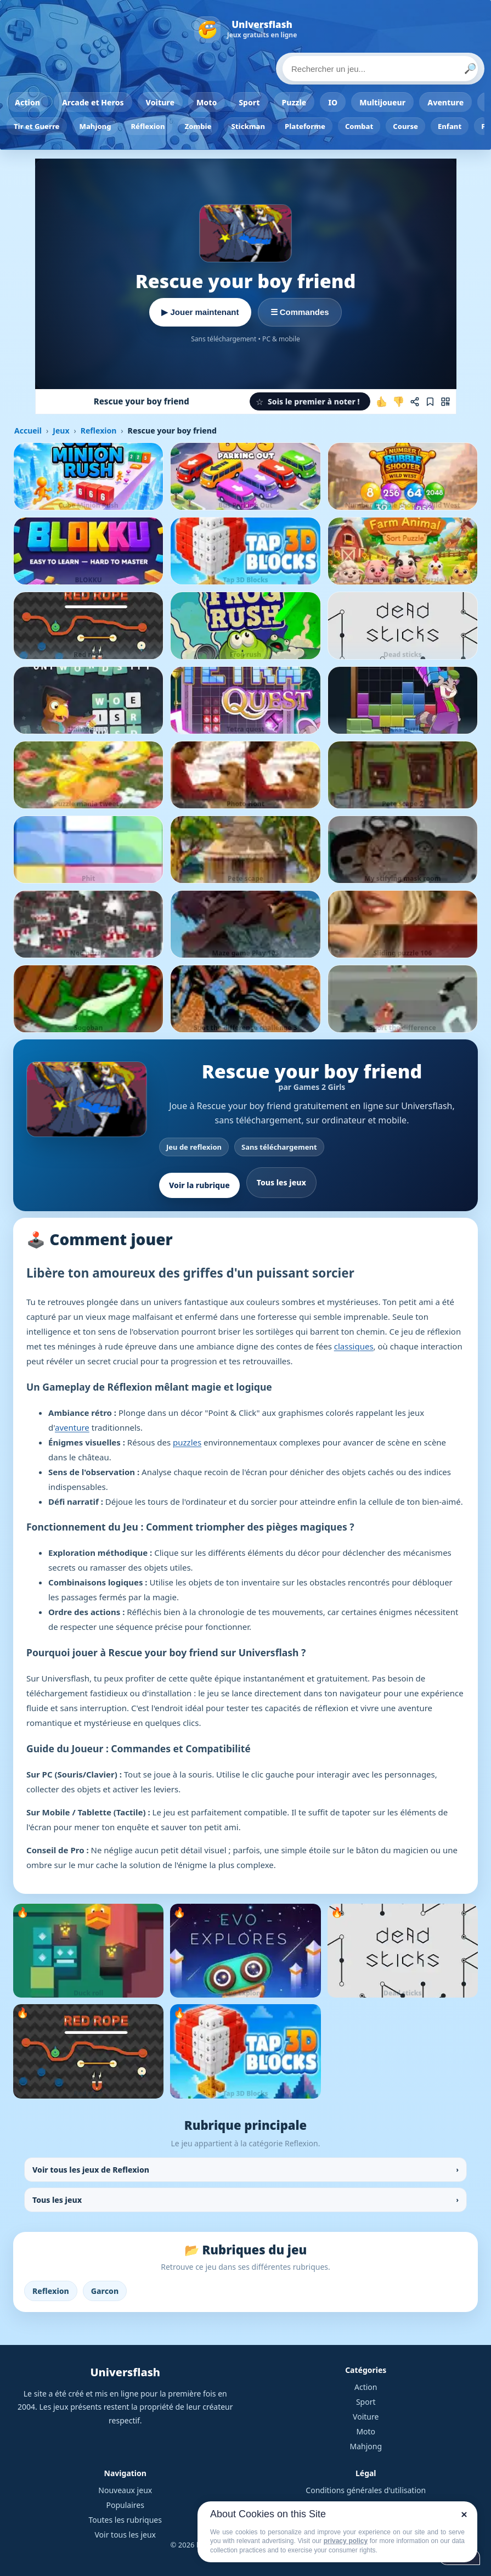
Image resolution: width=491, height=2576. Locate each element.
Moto (206, 102)
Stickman (248, 126)
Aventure (445, 102)
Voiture (160, 102)
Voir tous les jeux (125, 2534)
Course (405, 126)
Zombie (198, 126)
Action (27, 102)
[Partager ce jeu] (415, 402)
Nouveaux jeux (125, 2490)
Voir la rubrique (199, 1185)
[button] (310, 401)
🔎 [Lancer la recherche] (470, 68)
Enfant (449, 126)
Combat (359, 126)
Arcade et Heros (93, 102)
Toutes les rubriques (125, 2520)
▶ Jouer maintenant (200, 312)
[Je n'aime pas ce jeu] (398, 402)
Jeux (61, 430)
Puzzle (294, 102)
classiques (354, 1346)
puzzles (187, 1442)
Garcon (104, 2291)
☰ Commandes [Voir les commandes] (299, 312)
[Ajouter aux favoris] (430, 402)
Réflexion (148, 126)
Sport (249, 102)
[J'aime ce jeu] (382, 402)
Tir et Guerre (37, 126)
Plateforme (305, 126)
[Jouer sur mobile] (445, 402)
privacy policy (346, 2541)
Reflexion (98, 430)
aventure (72, 1427)
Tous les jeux (281, 1182)
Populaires (125, 2505)
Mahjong (95, 126)
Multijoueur (382, 102)
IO (332, 102)
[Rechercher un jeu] (380, 68)
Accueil (28, 430)
